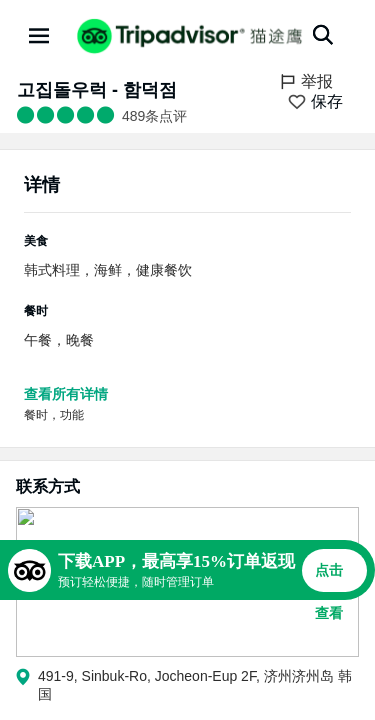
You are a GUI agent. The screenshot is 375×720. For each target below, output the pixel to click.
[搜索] (323, 35)
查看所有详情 (66, 394)
